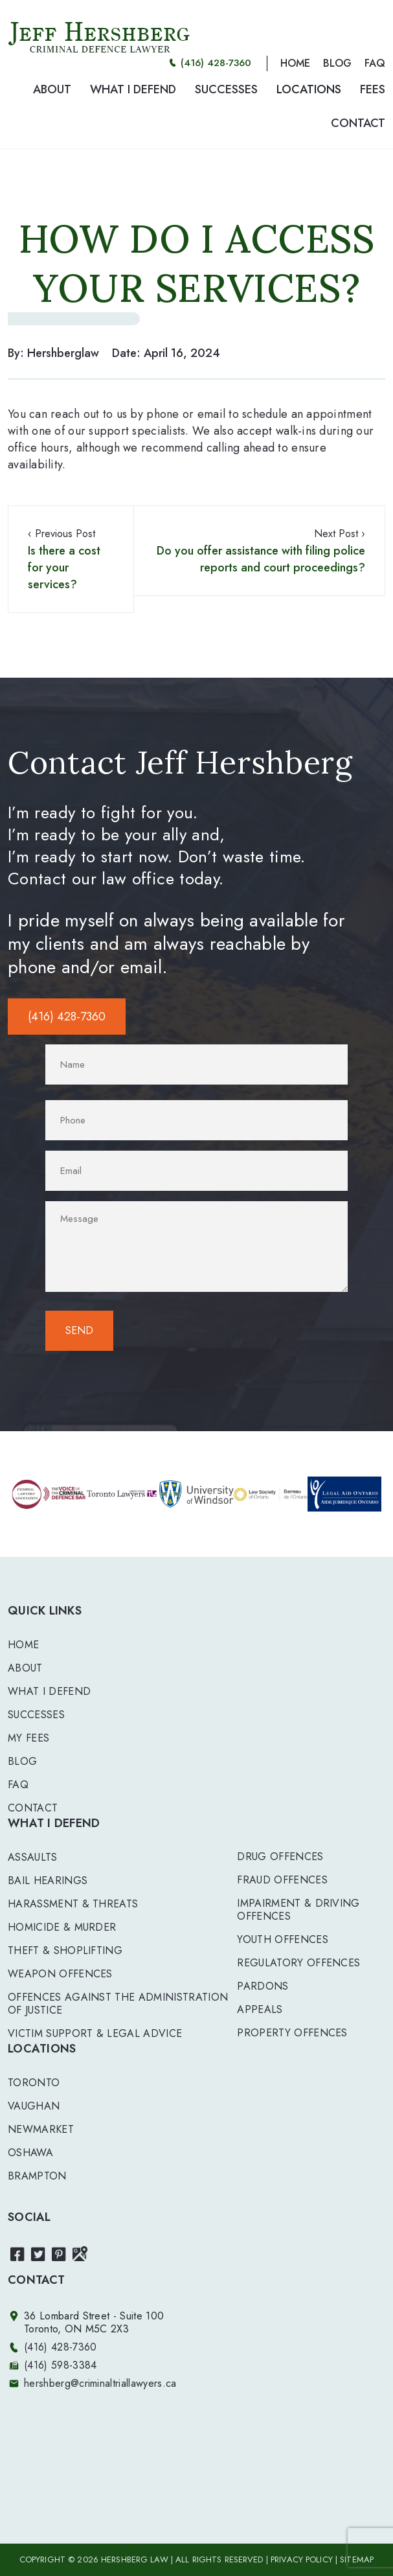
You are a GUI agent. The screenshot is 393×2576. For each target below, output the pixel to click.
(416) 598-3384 (60, 2365)
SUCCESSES (226, 89)
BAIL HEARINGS (47, 1880)
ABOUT (52, 89)
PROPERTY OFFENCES (292, 2032)
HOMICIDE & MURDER (62, 1927)
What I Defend (49, 1691)
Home (23, 1644)
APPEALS (259, 2009)
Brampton (37, 2175)
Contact (33, 1807)
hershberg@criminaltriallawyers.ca (100, 2383)
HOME (295, 63)
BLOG (337, 63)
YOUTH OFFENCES (282, 1939)
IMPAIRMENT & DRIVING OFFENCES (298, 1910)
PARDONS (262, 1986)
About (25, 1668)
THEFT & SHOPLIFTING (65, 1950)
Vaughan (34, 2106)
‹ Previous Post (71, 559)
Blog (22, 1761)
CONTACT (358, 123)
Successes (36, 1714)
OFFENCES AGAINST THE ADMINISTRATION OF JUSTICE (118, 2004)
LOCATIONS (308, 89)
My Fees (28, 1738)
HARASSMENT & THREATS (73, 1903)
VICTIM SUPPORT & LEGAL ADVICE (95, 2033)
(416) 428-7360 (216, 63)
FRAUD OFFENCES (282, 1879)
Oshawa (30, 2152)
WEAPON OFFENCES (60, 1973)
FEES (372, 89)
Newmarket (41, 2129)
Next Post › (259, 551)
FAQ (375, 63)
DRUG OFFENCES (280, 1856)
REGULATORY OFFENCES (298, 1962)
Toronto (34, 2082)
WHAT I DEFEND (133, 89)
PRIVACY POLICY (302, 2559)
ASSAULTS (33, 1857)
